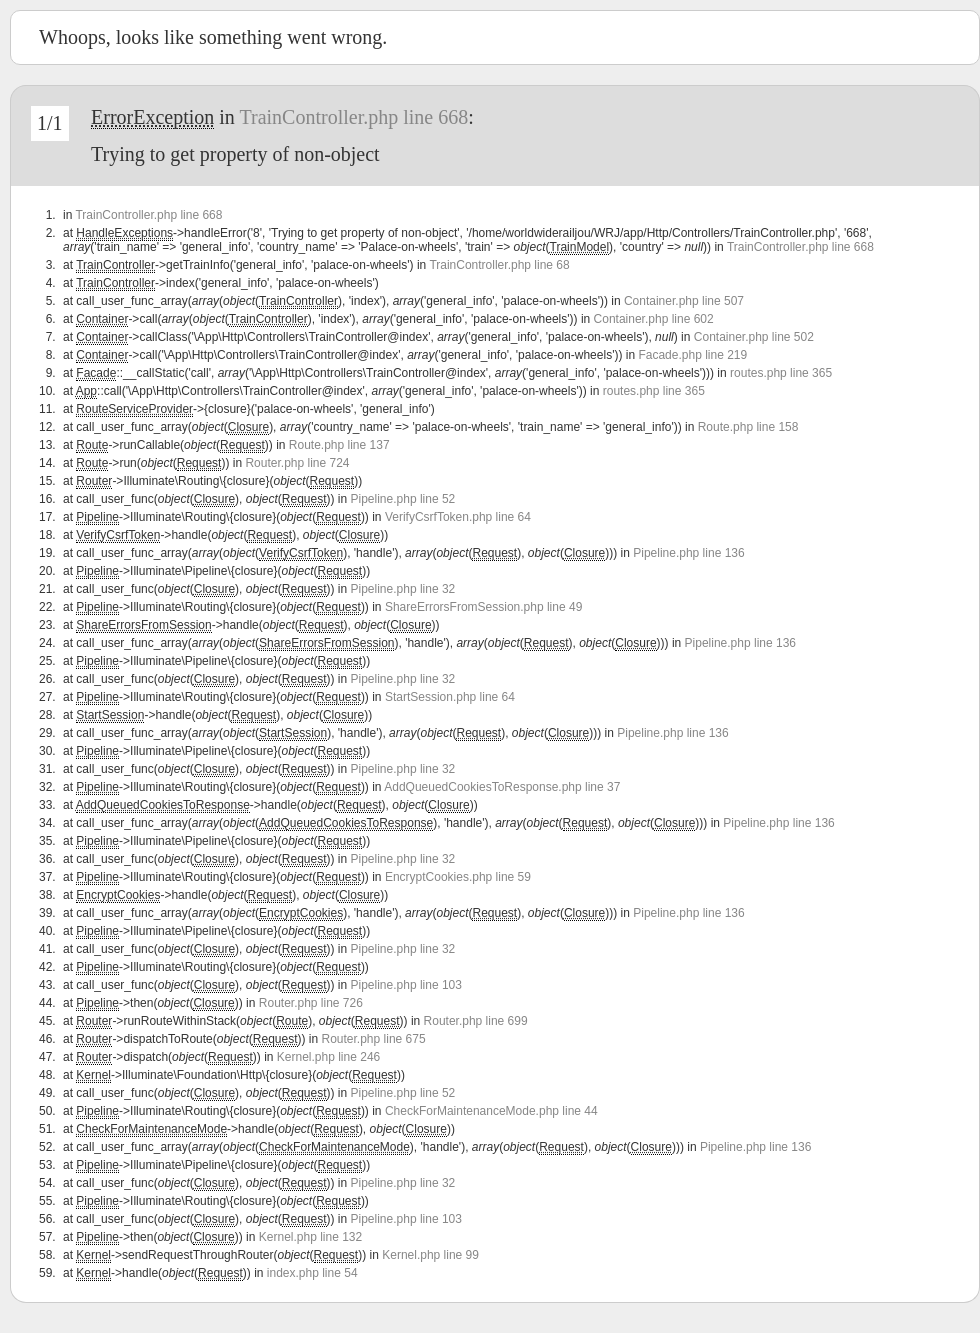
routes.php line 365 (781, 373)
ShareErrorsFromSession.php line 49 (483, 607)
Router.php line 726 (311, 1003)
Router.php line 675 (374, 1039)
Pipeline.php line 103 (406, 985)
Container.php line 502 (754, 337)
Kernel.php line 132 (310, 1237)
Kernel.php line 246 (328, 1057)
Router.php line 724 (297, 463)
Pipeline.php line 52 (403, 499)
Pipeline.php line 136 (688, 553)
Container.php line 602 (654, 319)
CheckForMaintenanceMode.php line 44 (491, 1111)
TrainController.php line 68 (499, 265)
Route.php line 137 (339, 445)
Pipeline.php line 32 (403, 589)
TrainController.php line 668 (353, 117)
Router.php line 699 (476, 1021)
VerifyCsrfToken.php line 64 (458, 517)
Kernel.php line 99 (430, 1255)
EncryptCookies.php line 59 (458, 877)
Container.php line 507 (684, 301)
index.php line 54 (312, 1273)
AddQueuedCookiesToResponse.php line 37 (502, 787)
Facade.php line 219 (692, 355)
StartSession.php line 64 (450, 697)
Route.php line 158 (748, 427)
